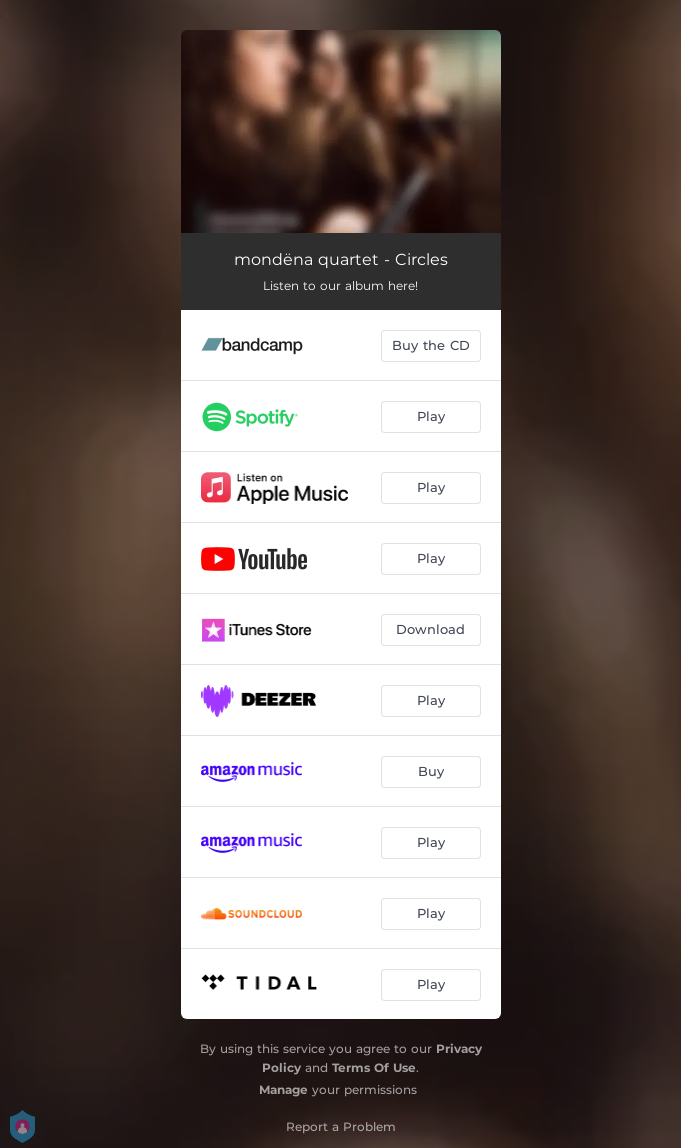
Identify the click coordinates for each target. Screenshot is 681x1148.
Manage (283, 1089)
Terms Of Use (374, 1067)
